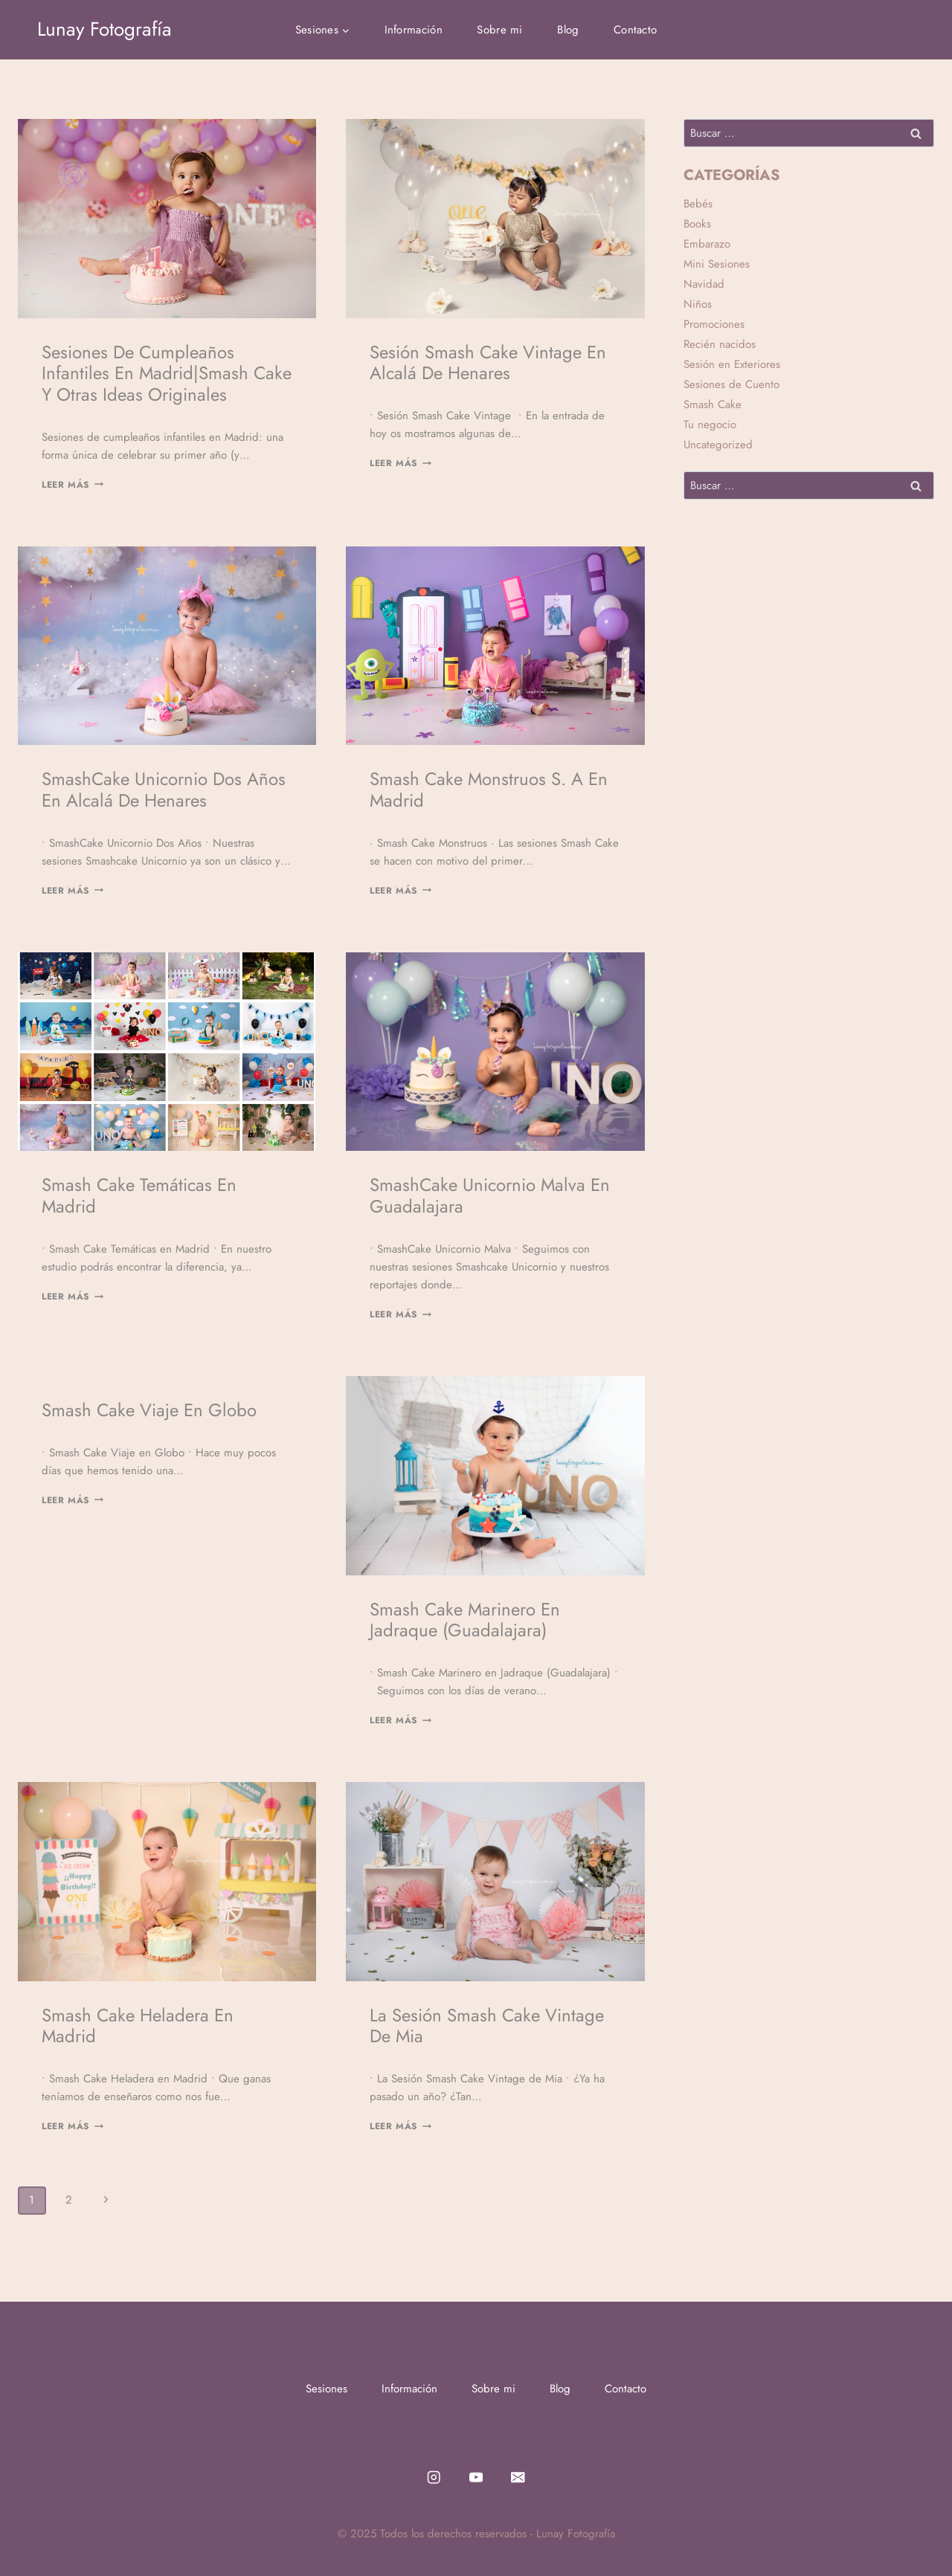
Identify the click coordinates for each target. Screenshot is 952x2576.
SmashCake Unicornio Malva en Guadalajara (490, 1195)
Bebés (698, 204)
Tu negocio (710, 424)
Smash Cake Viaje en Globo (149, 1410)
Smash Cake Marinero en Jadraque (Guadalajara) (465, 1620)
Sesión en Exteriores (732, 364)
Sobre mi (499, 30)
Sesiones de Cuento (731, 384)
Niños (698, 304)
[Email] (518, 2477)
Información (414, 30)
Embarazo (707, 244)
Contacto (635, 30)
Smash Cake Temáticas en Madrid (139, 1195)
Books (697, 224)
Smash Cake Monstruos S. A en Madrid (489, 789)
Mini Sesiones (717, 264)
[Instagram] (434, 2477)
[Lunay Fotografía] (104, 29)
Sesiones (326, 2388)
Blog (568, 30)
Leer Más (72, 484)
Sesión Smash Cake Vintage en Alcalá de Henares (488, 363)
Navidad (704, 284)
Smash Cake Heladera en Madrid (138, 2026)
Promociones (714, 324)
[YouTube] (476, 2477)
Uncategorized (718, 444)
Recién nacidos (720, 344)
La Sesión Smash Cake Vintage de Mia (487, 2026)
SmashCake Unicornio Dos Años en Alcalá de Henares (164, 789)
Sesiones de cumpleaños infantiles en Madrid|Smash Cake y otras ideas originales (167, 373)
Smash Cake (713, 404)
